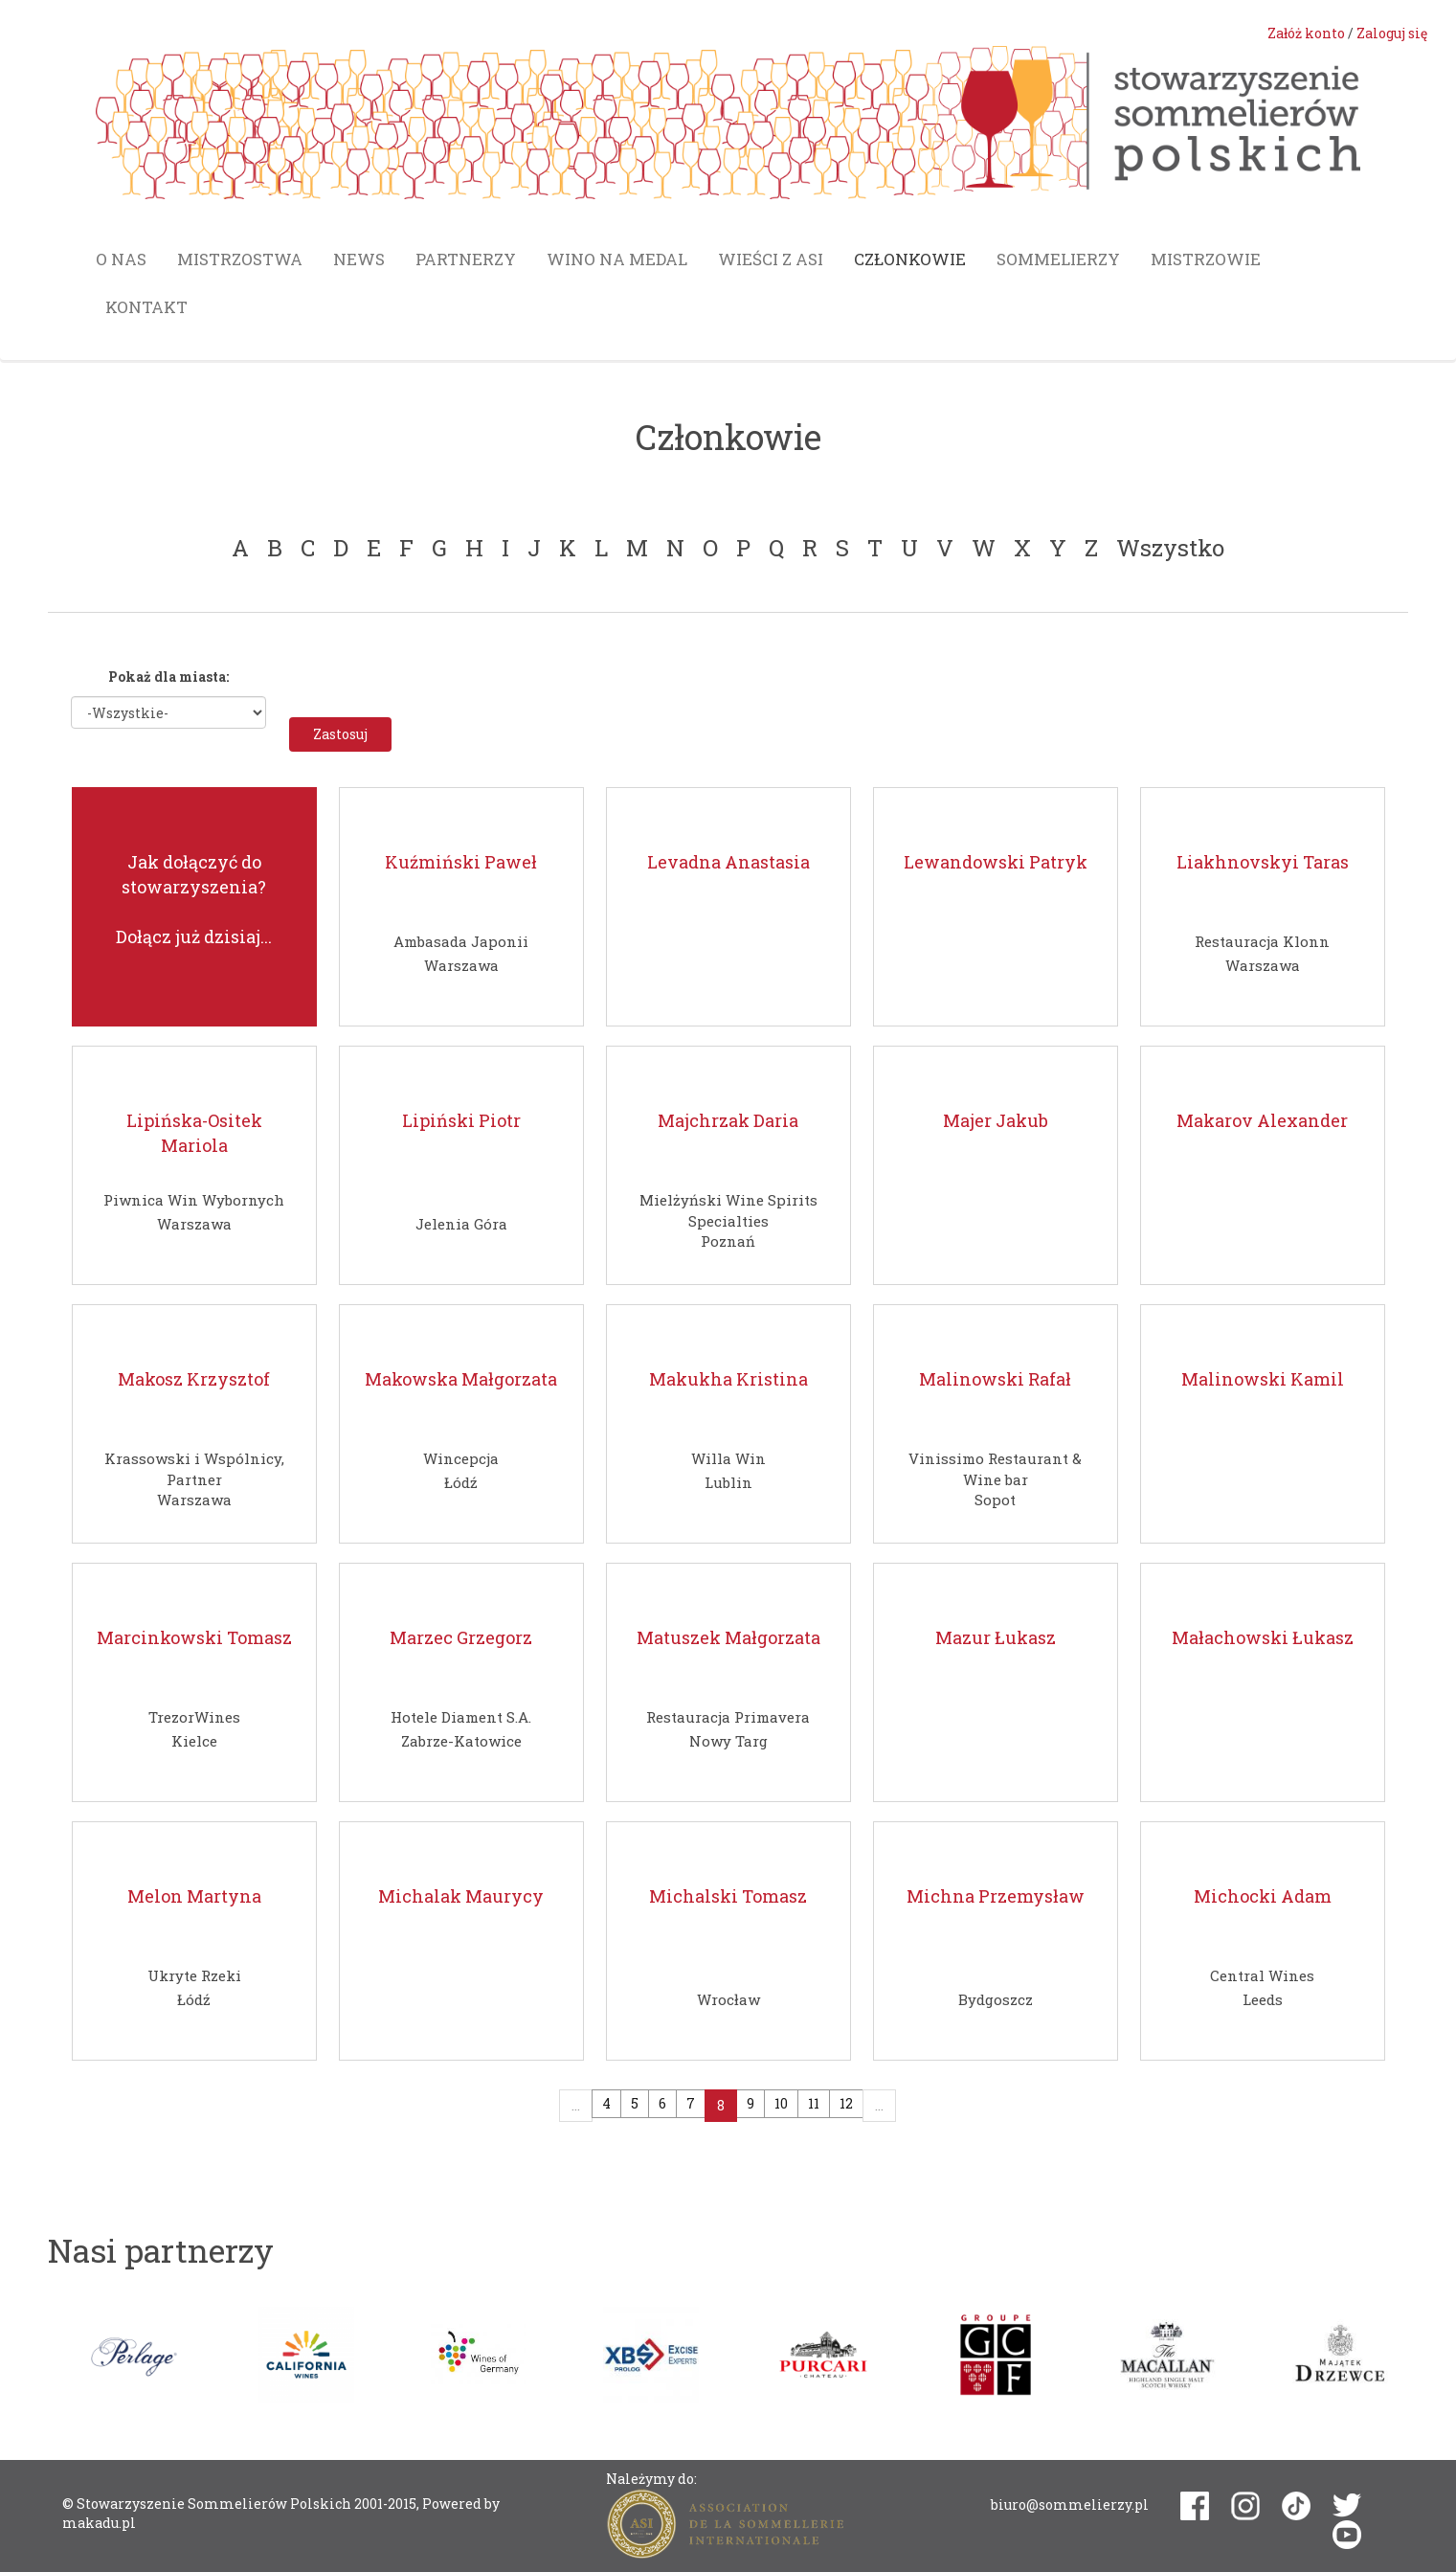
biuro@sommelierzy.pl (1070, 2504)
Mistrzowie (1206, 259)
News (359, 259)
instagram (1245, 2506)
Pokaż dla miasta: (168, 676)
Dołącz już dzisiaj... (194, 936)
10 (781, 2103)
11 (813, 2103)
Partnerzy (465, 259)
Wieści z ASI (770, 259)
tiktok (1296, 2506)
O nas (121, 259)
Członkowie (910, 259)
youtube (1347, 2534)
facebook (1194, 2506)
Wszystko (1170, 547)
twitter (1347, 2505)
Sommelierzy (1058, 259)
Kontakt (146, 307)
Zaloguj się (1391, 33)
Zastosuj (340, 734)
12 (846, 2103)
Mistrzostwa (239, 259)
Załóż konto (1306, 33)
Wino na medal (617, 259)
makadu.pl (99, 2523)
